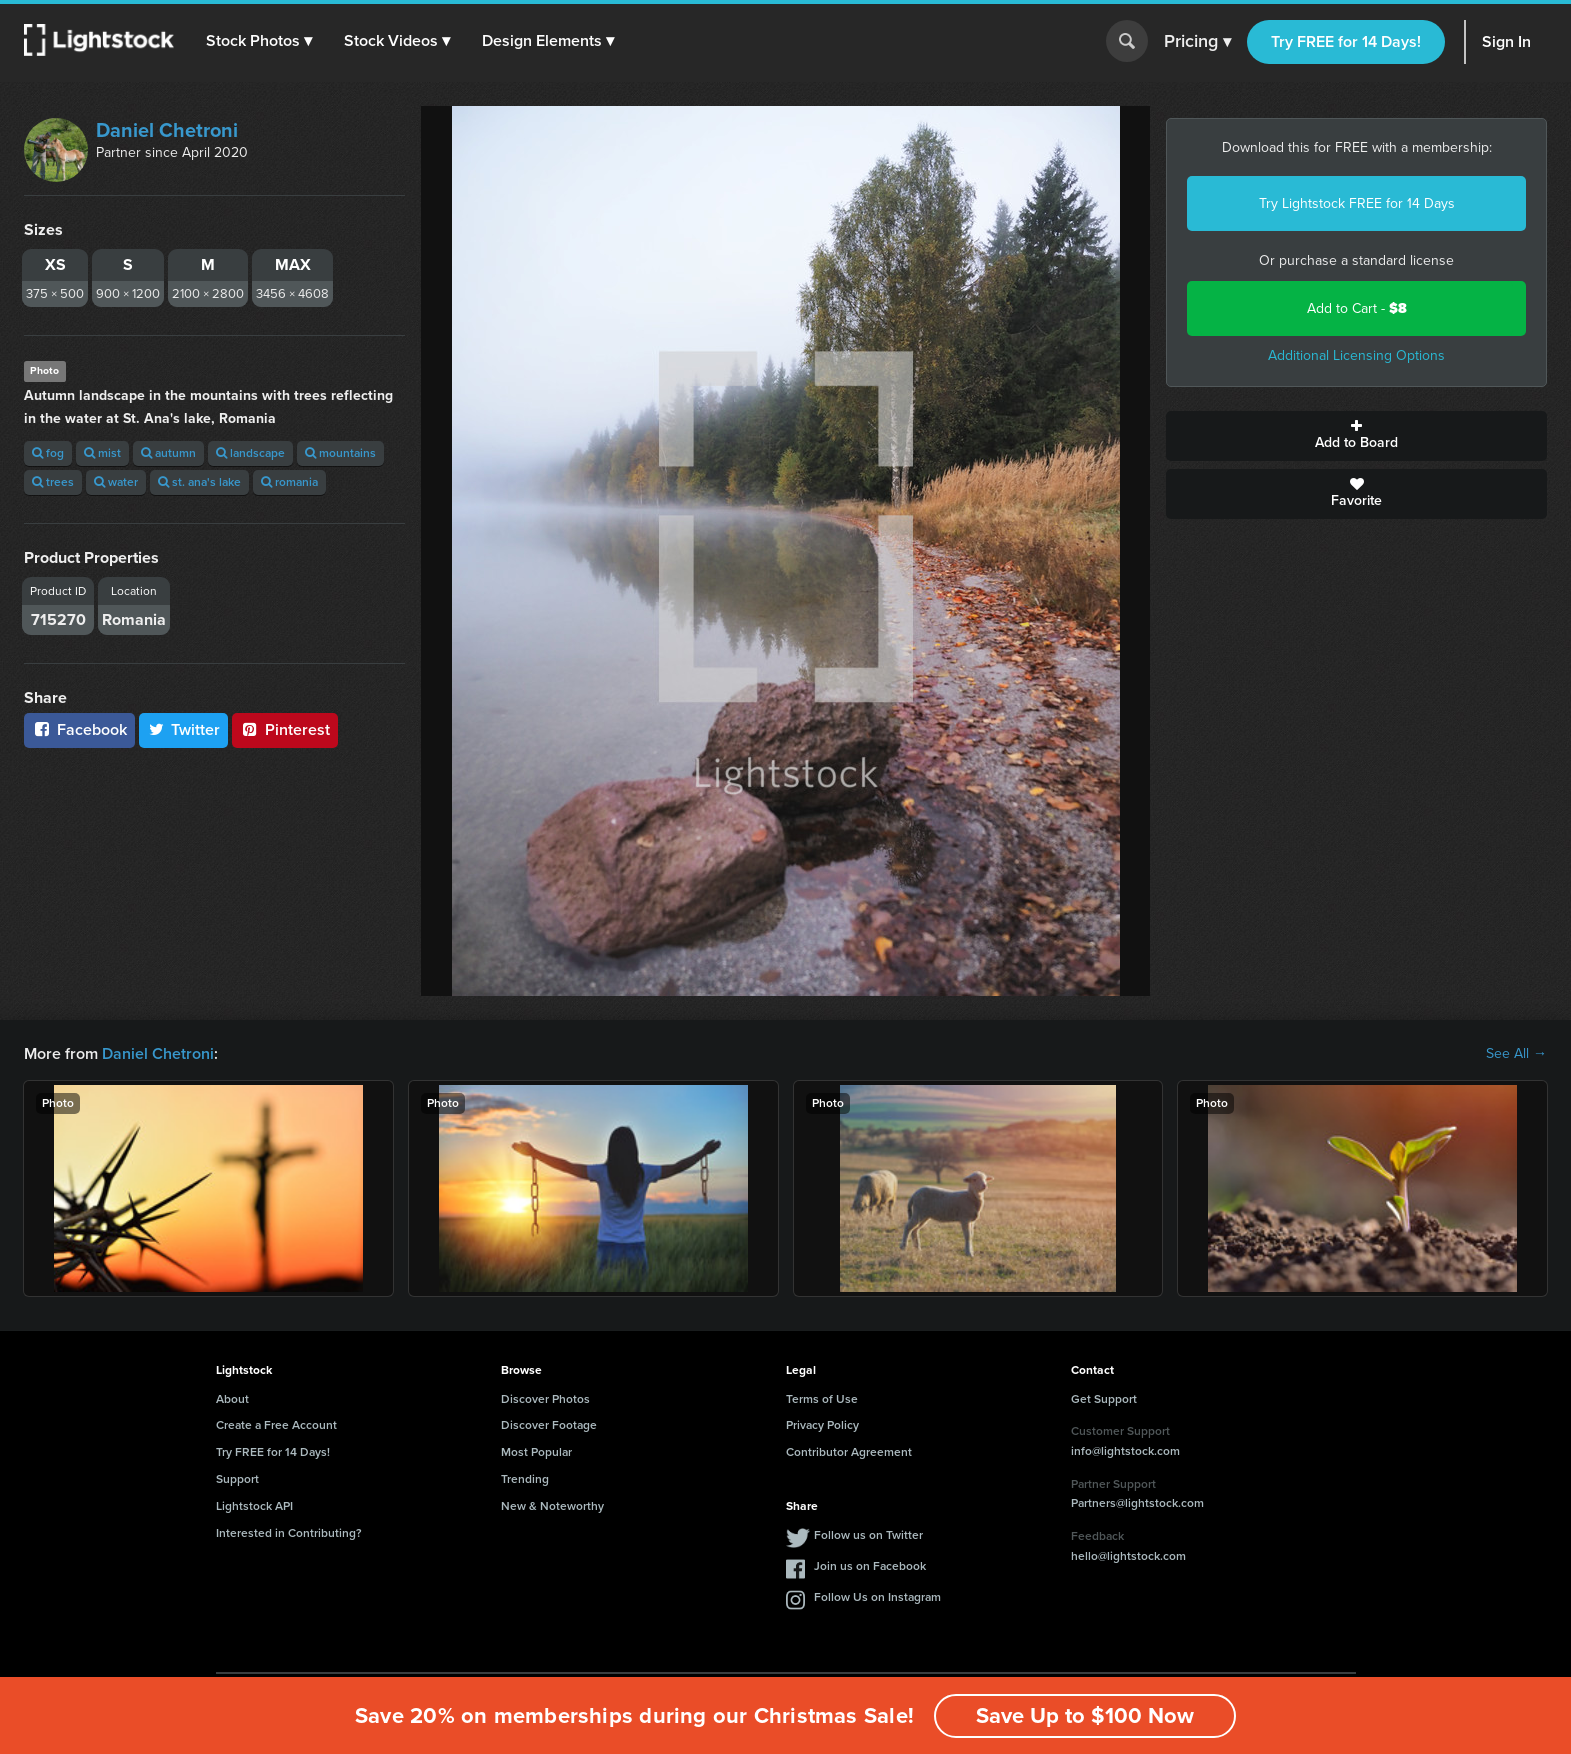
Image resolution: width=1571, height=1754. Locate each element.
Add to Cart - (1357, 308)
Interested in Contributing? (289, 1533)
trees (53, 482)
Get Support (1104, 1399)
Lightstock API (254, 1506)
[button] (259, 41)
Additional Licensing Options (1356, 355)
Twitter (184, 729)
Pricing (1197, 42)
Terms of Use (822, 1399)
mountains (340, 453)
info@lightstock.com (1125, 1451)
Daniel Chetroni (167, 130)
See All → (1516, 1054)
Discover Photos (545, 1399)
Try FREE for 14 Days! (1346, 41)
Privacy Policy (822, 1425)
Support (237, 1479)
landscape (250, 453)
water (116, 482)
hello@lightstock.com (1128, 1556)
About (232, 1399)
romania (289, 482)
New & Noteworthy (552, 1506)
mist (102, 453)
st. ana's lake (199, 482)
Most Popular (536, 1452)
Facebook (79, 729)
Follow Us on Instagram (877, 1597)
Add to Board (1356, 436)
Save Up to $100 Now (1085, 1715)
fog (48, 453)
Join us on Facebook (870, 1566)
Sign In (1506, 41)
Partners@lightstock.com (1137, 1503)
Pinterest (285, 729)
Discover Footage (549, 1425)
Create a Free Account (276, 1425)
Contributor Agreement (849, 1452)
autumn (168, 453)
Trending (525, 1479)
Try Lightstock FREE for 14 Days (1357, 203)
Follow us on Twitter (868, 1535)
